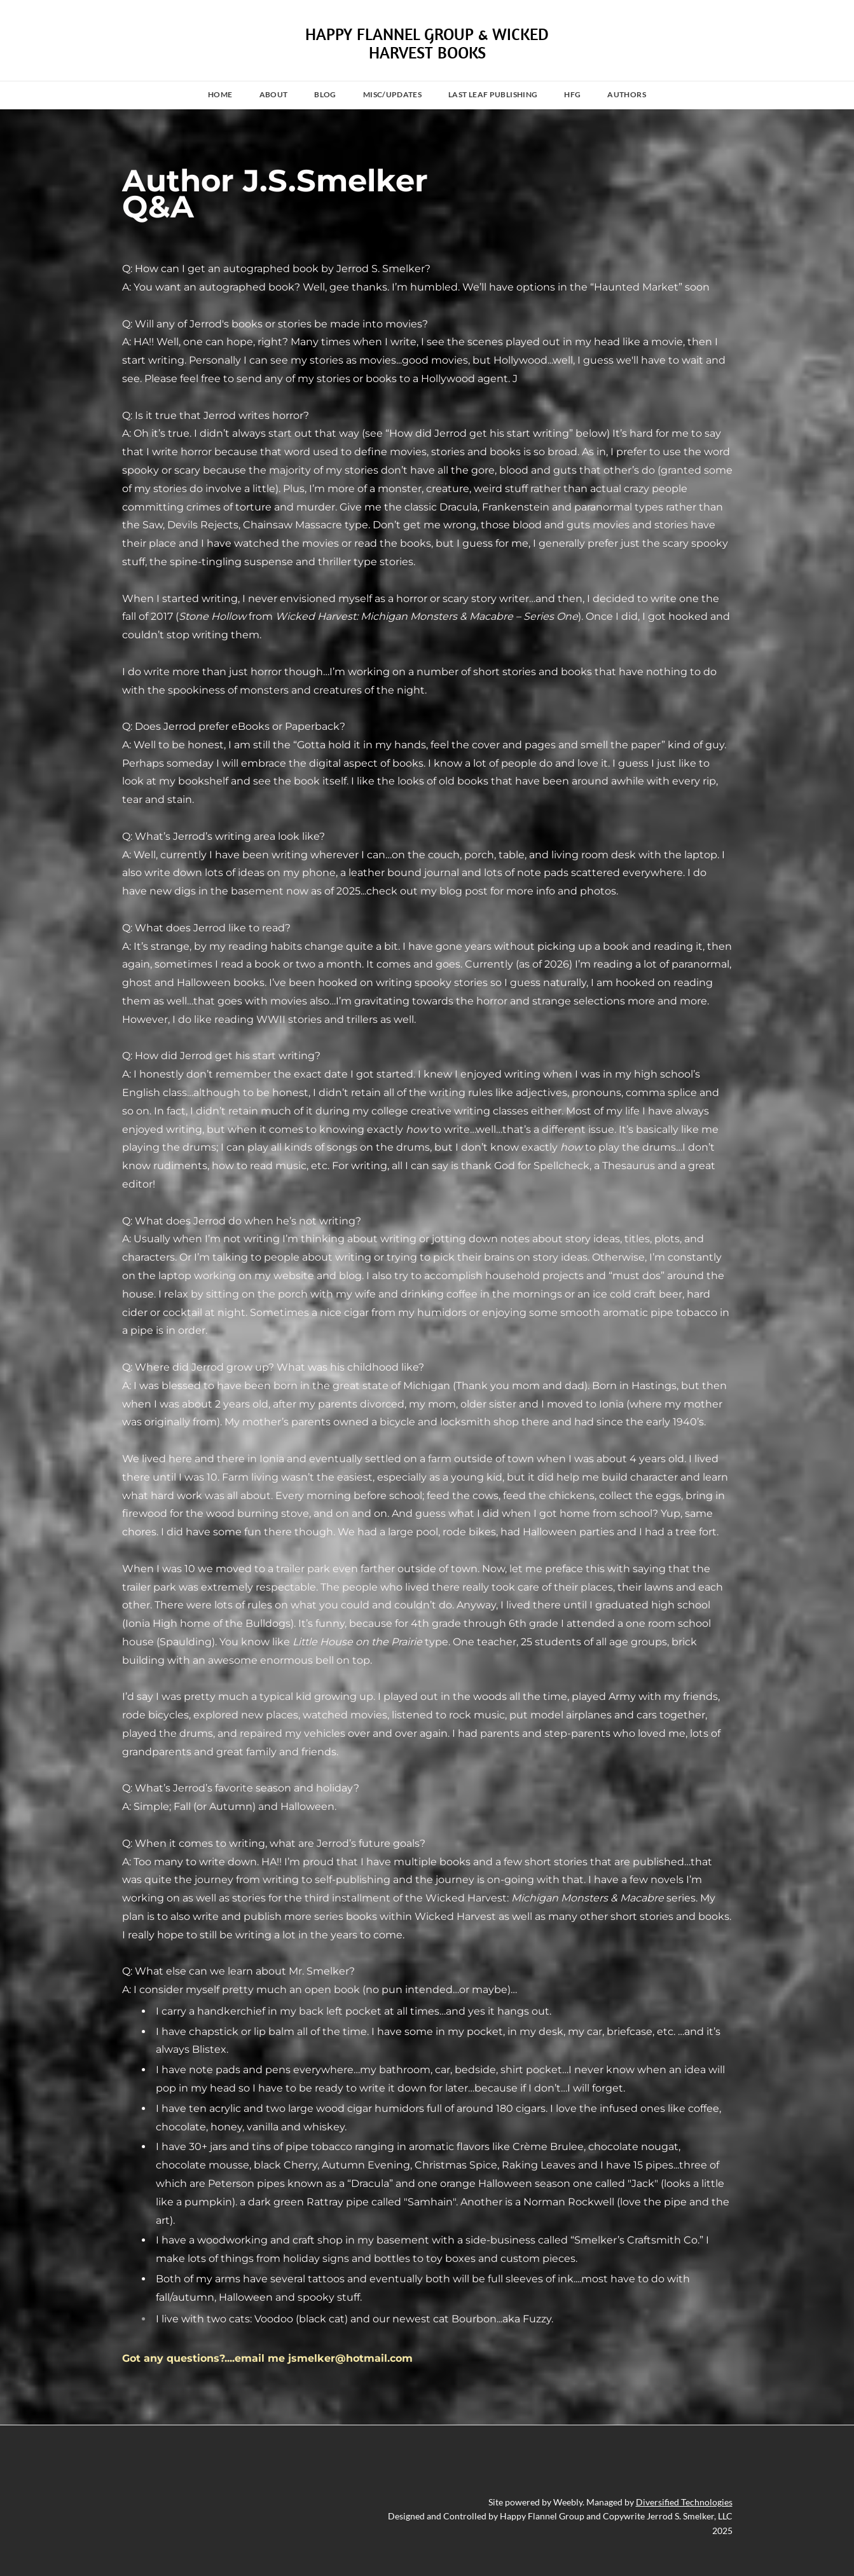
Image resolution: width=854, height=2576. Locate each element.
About (273, 94)
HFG (572, 94)
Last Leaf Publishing (492, 94)
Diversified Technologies (684, 2502)
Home (220, 94)
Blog (325, 94)
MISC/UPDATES (392, 94)
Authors (626, 94)
